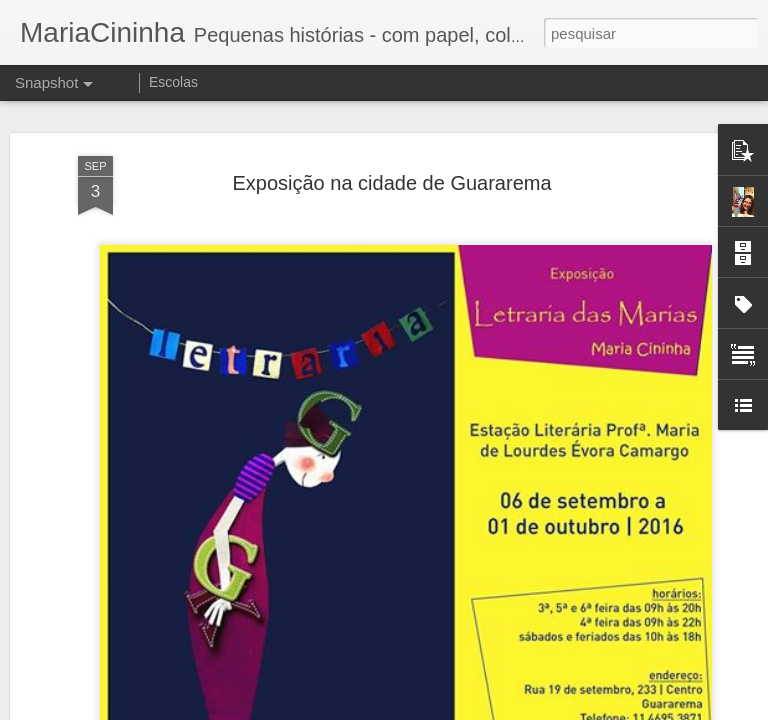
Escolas (173, 82)
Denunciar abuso (530, 709)
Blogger (463, 709)
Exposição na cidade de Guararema (391, 131)
